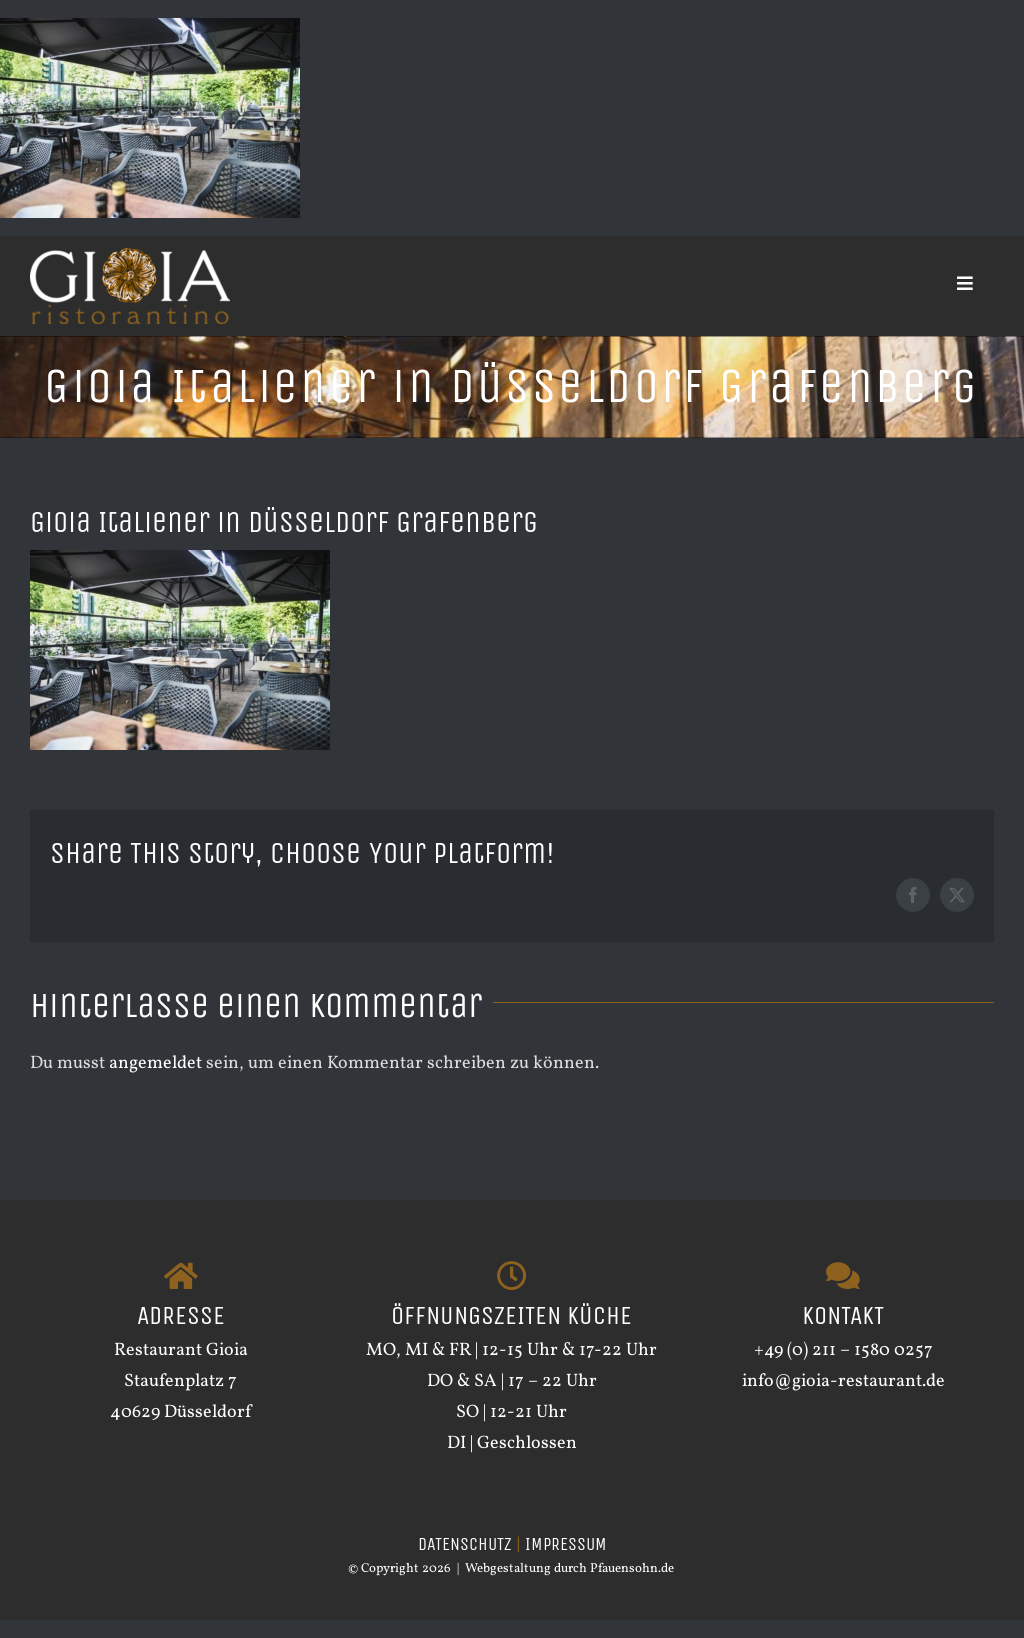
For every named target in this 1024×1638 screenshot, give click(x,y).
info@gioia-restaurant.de (843, 1381)
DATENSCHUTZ (465, 1544)
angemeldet (155, 1063)
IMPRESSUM (566, 1544)
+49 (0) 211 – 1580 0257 (843, 1350)
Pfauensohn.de (632, 1569)
